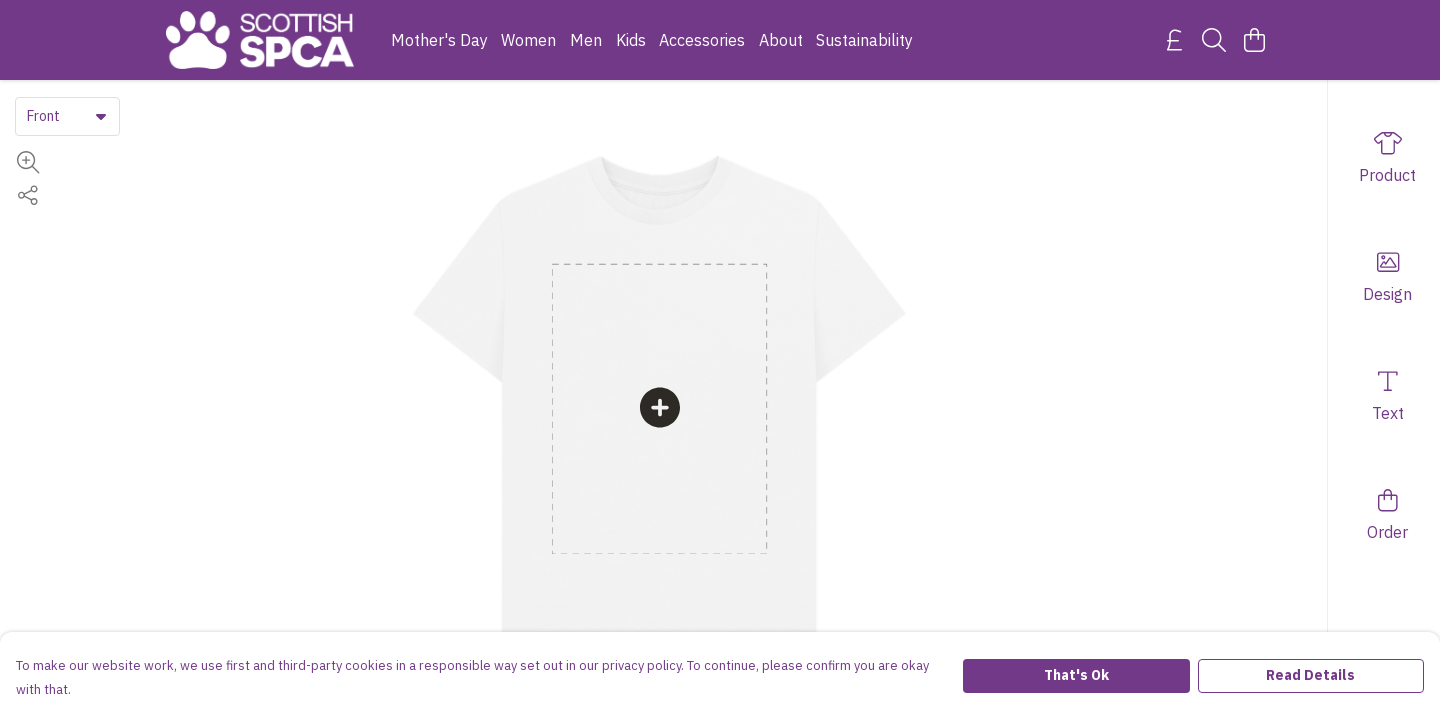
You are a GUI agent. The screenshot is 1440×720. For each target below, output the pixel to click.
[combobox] (67, 116)
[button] (101, 116)
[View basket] (1254, 40)
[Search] (1214, 40)
